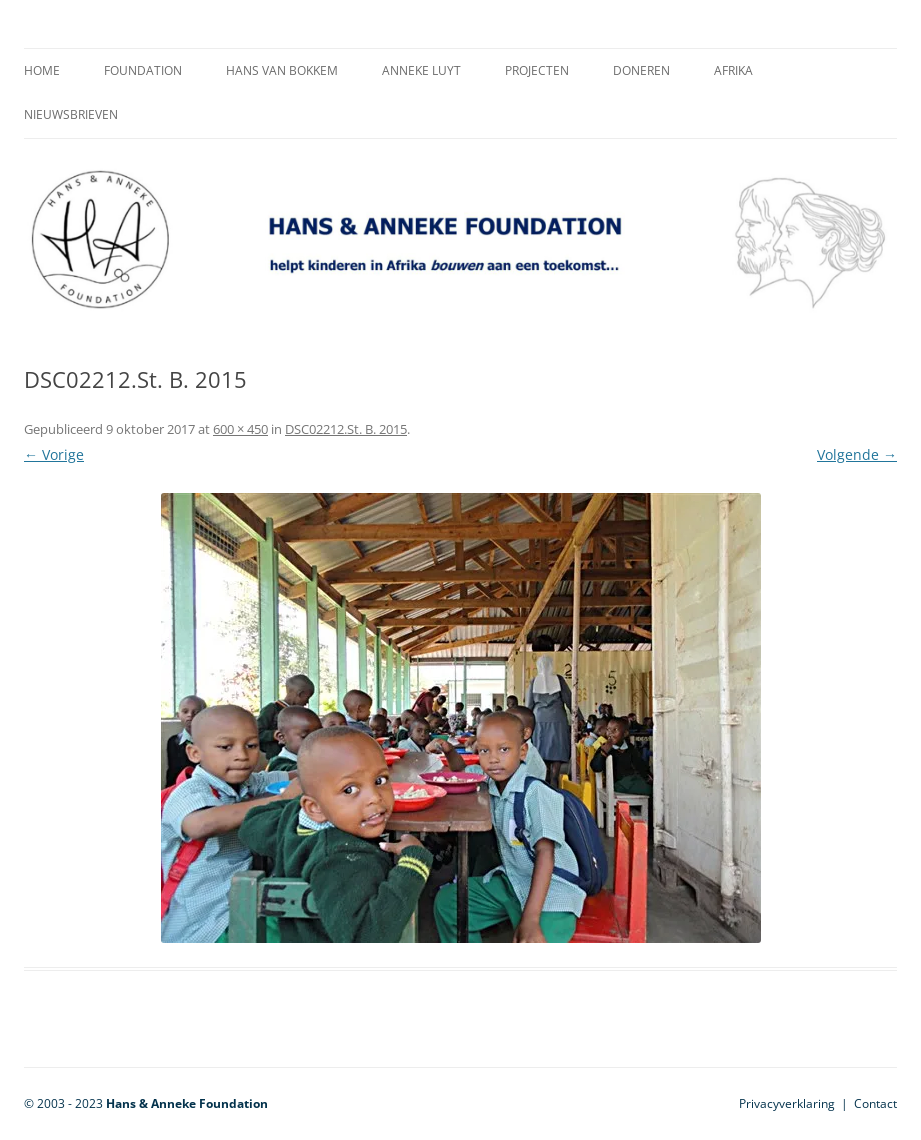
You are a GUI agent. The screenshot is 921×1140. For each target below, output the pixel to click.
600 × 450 (240, 429)
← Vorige (54, 454)
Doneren (641, 70)
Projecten (537, 70)
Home (42, 70)
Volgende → (857, 454)
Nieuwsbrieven (71, 114)
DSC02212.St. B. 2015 (346, 429)
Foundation (143, 70)
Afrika (733, 70)
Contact (875, 1103)
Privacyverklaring (787, 1103)
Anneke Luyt (421, 70)
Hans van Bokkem (282, 70)
